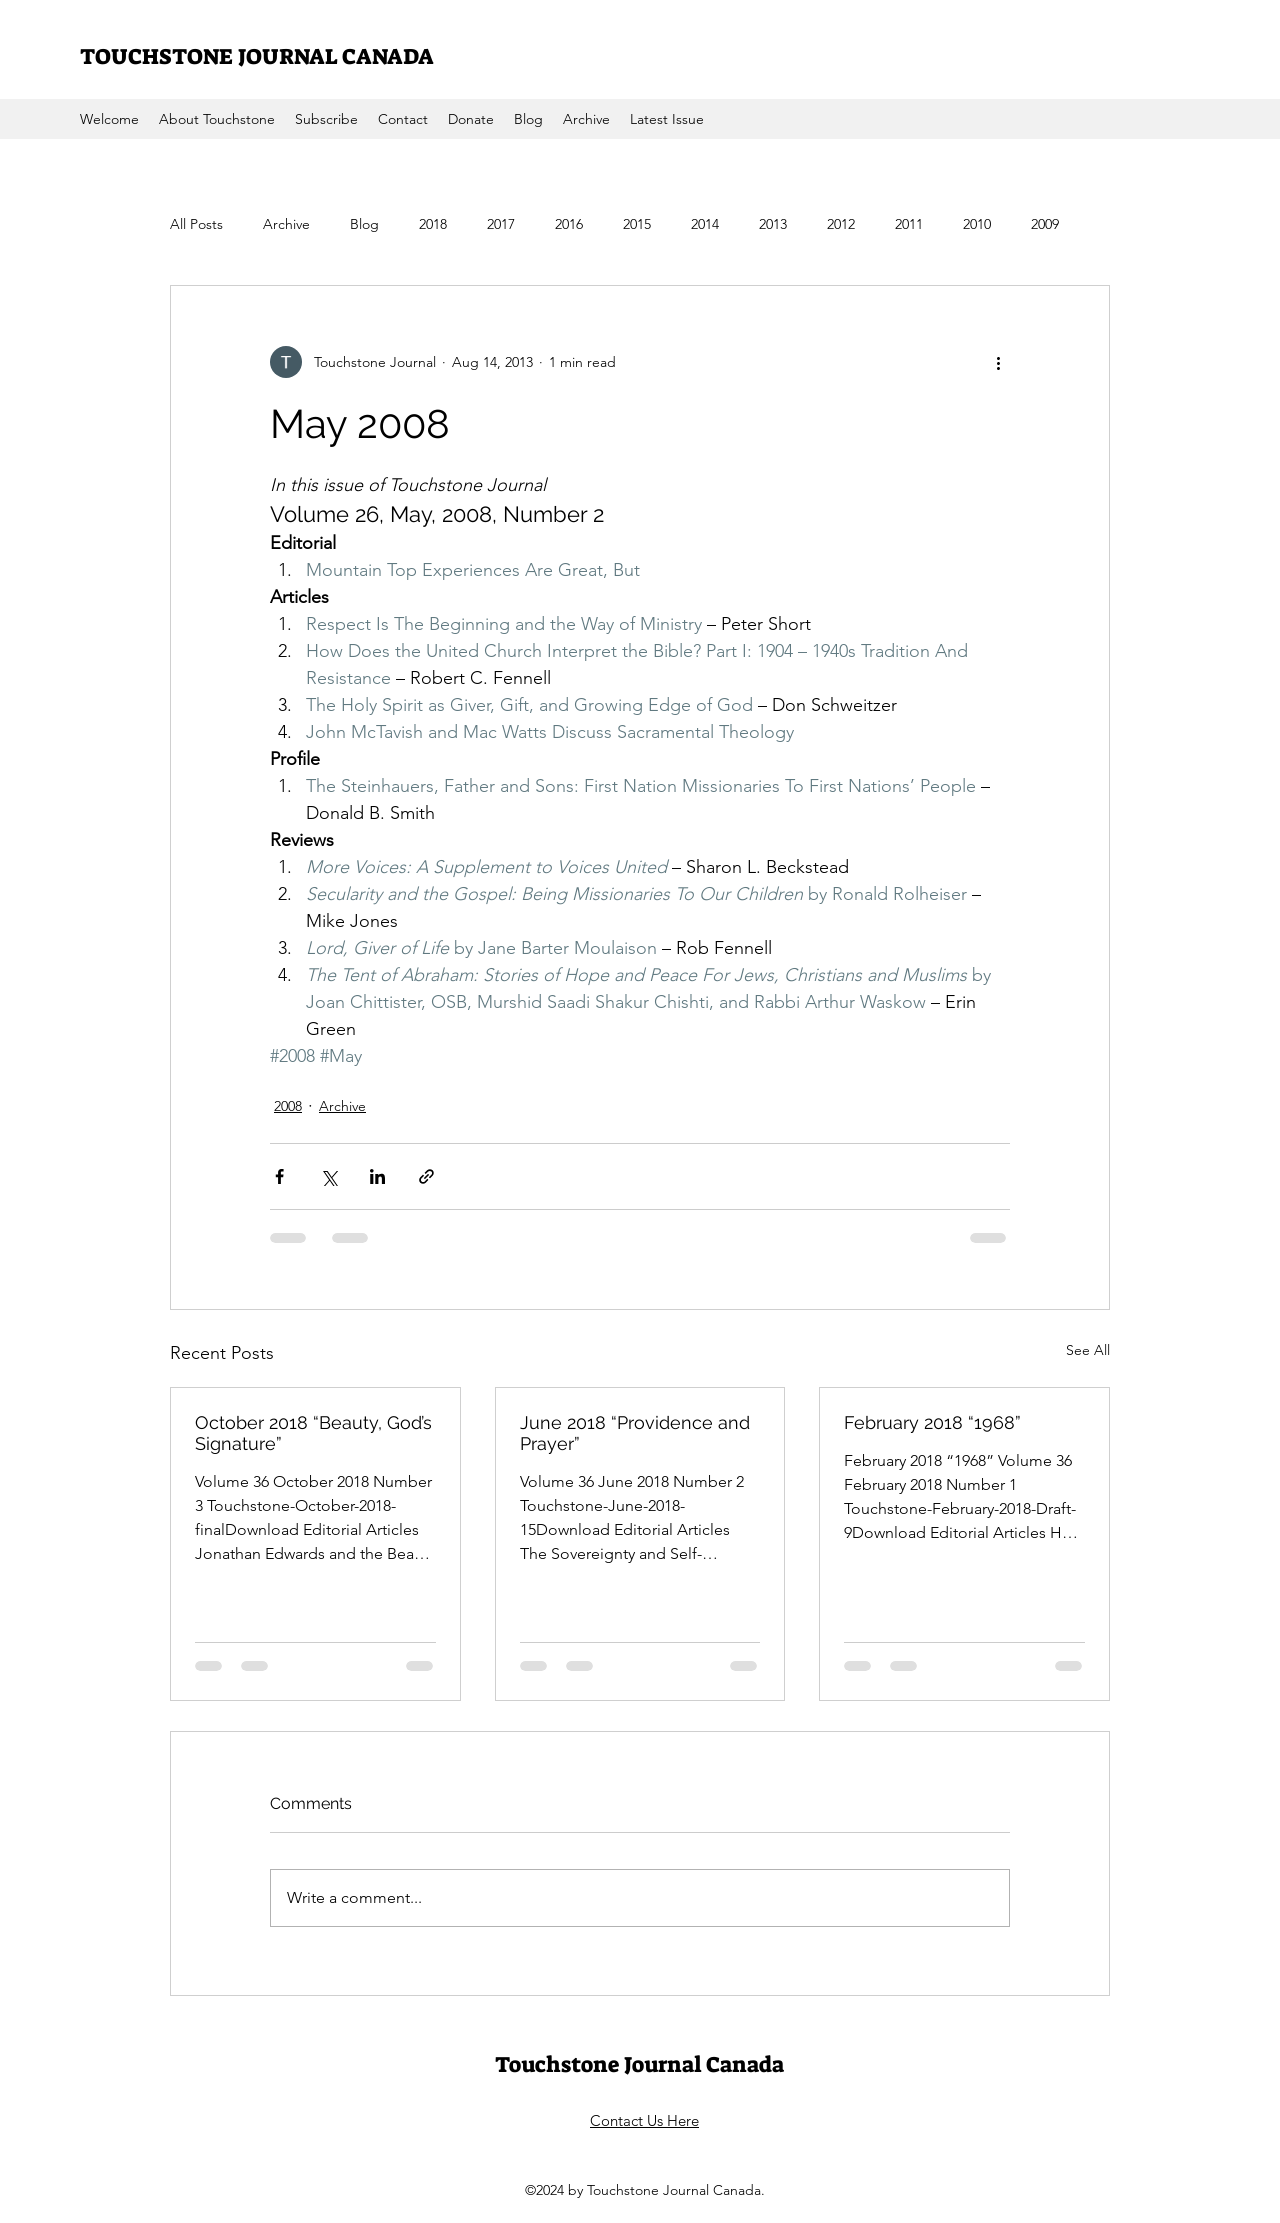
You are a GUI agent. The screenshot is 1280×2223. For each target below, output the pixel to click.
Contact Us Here (644, 2120)
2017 (501, 224)
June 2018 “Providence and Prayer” (635, 1433)
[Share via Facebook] (279, 1176)
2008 (288, 1106)
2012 (841, 224)
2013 (773, 224)
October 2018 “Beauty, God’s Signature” (313, 1433)
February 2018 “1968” (932, 1422)
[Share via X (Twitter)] (328, 1176)
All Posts (196, 224)
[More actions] (998, 362)
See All (1088, 1350)
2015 (637, 224)
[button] (586, 119)
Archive (286, 224)
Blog (364, 224)
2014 (705, 224)
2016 (569, 224)
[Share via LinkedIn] (377, 1176)
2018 (433, 224)
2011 (909, 224)
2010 (977, 224)
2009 (1045, 224)
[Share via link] (426, 1176)
